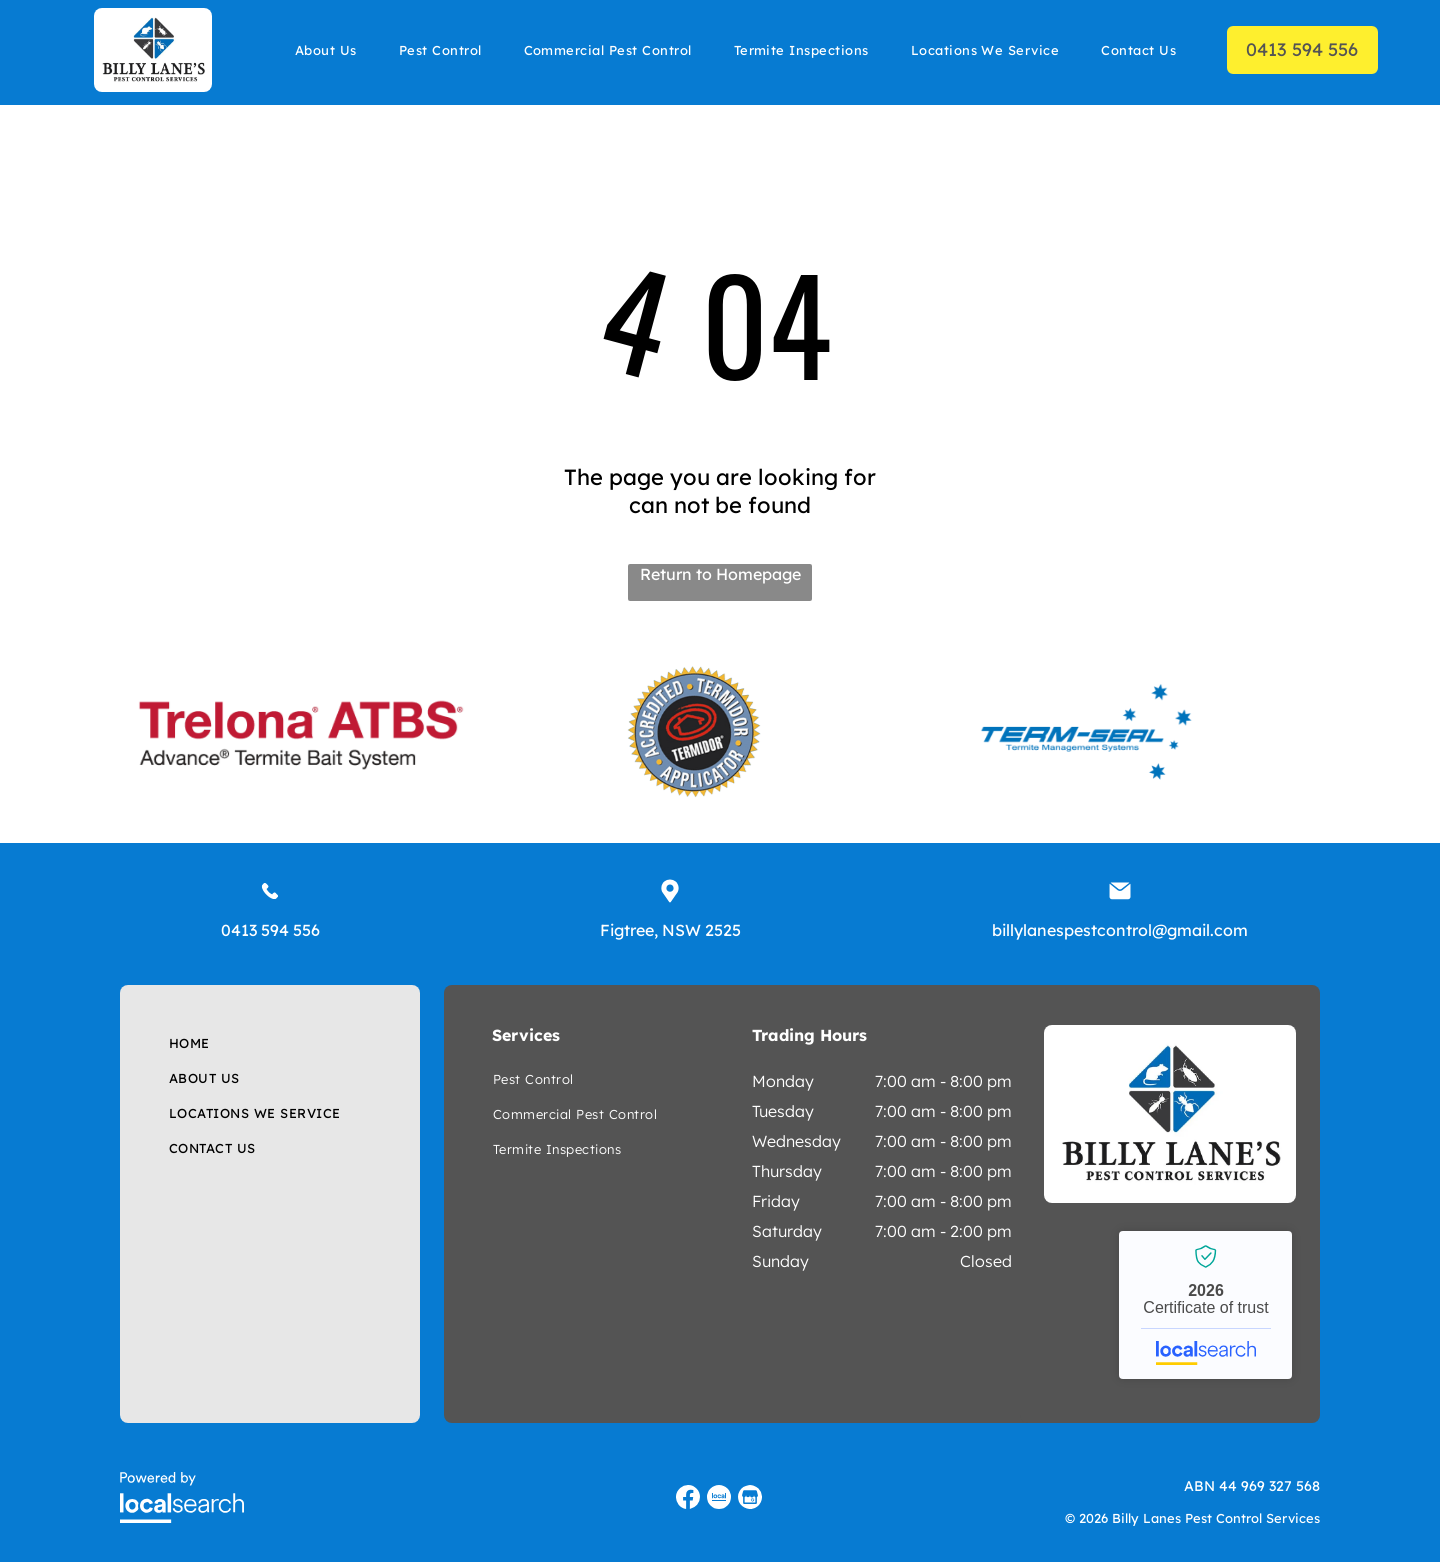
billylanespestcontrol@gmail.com (1120, 930)
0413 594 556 (270, 930)
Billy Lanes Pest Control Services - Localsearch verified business (1205, 1305)
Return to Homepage (720, 574)
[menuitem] (326, 49)
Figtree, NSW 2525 (670, 930)
